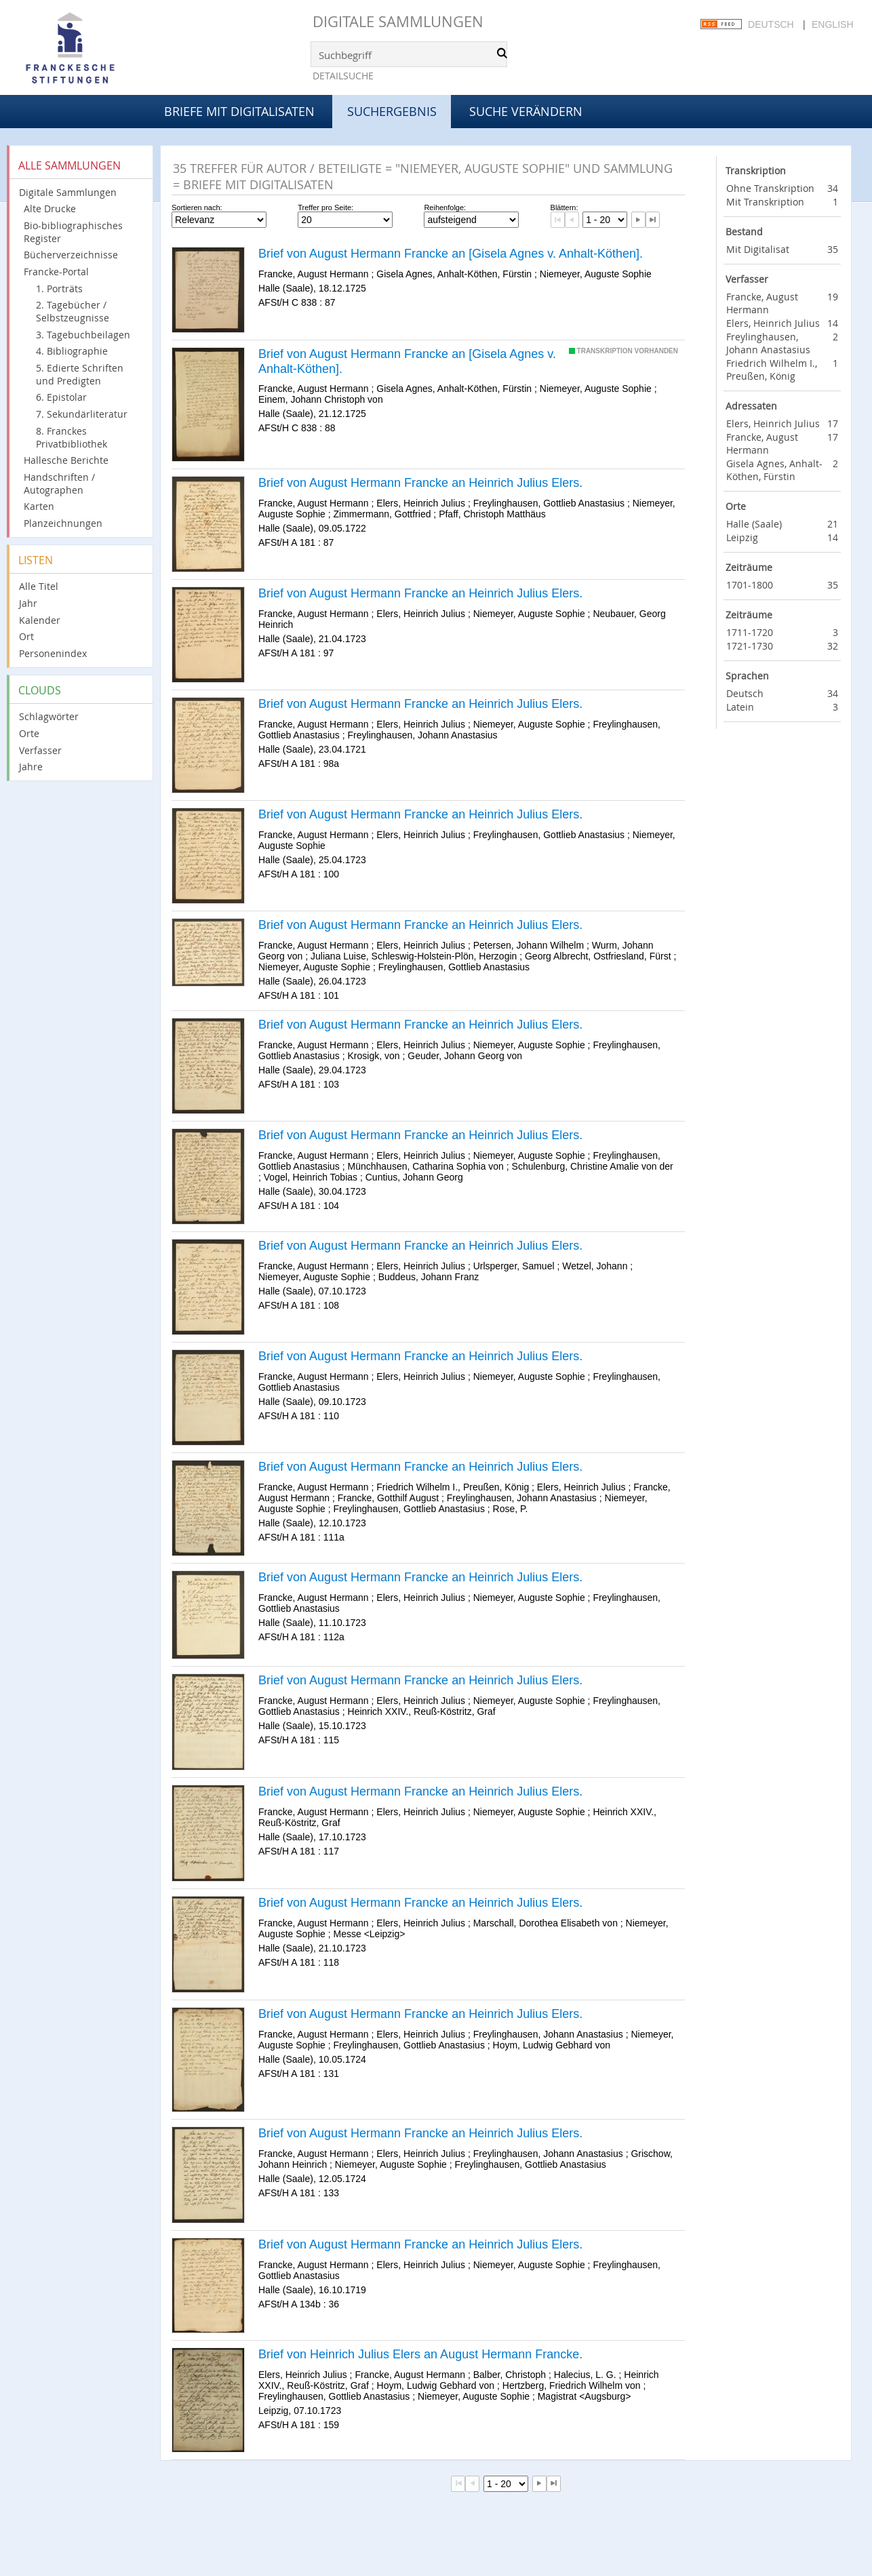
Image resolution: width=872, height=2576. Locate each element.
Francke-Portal (56, 271)
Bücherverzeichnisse (71, 254)
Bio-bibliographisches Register (73, 232)
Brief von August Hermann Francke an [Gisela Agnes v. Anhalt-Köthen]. (450, 253)
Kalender (39, 620)
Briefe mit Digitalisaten (239, 111)
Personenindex (53, 653)
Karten (39, 506)
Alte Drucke (50, 208)
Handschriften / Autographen (59, 483)
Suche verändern (525, 111)
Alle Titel (38, 586)
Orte (29, 733)
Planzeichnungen (63, 523)
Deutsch (771, 24)
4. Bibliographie (72, 350)
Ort (26, 636)
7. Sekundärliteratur (81, 414)
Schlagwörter (49, 716)
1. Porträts (59, 288)
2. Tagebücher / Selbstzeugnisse (72, 311)
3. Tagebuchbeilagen (83, 334)
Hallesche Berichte (66, 460)
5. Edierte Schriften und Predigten (79, 374)
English (832, 24)
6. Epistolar (61, 397)
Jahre (31, 766)
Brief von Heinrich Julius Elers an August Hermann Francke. (420, 2354)
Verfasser (40, 750)
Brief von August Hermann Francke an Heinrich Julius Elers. (420, 483)
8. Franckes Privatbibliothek (71, 437)
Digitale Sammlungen (398, 21)
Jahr (28, 603)
